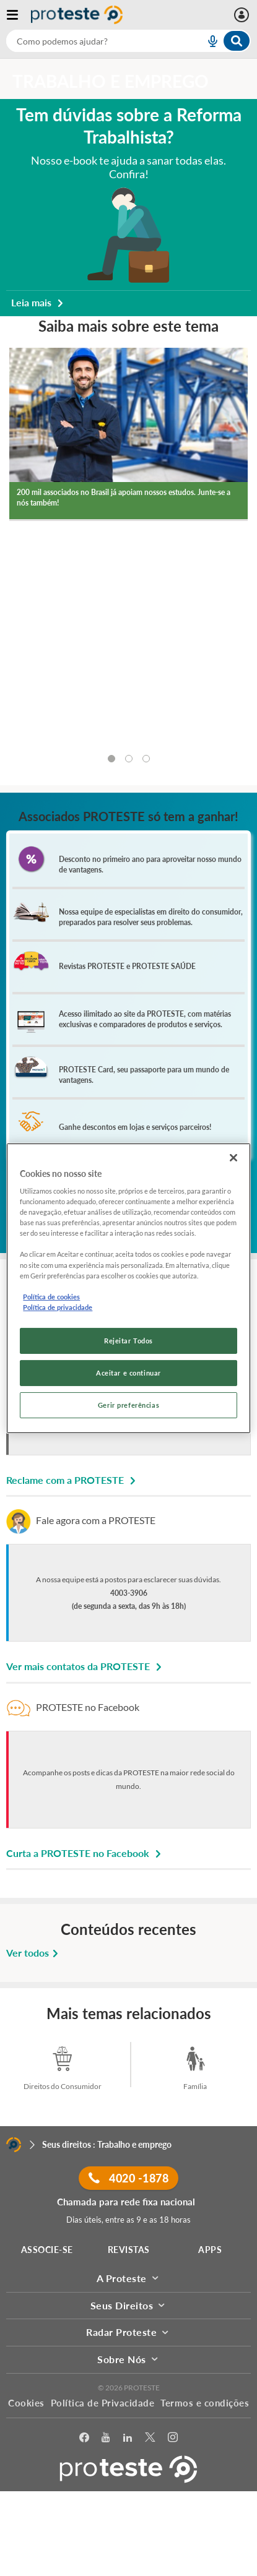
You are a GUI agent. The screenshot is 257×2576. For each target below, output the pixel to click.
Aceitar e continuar (128, 1373)
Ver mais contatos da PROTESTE (85, 1666)
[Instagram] (173, 2438)
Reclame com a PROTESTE (72, 1480)
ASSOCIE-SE (47, 2249)
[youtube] (106, 2438)
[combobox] (128, 41)
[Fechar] (233, 1157)
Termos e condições (204, 2402)
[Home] (13, 2144)
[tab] (111, 758)
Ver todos (34, 1952)
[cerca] (90, 41)
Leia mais (39, 302)
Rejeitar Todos (128, 1341)
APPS (210, 2249)
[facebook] (84, 2438)
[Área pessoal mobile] (243, 14)
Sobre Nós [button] (128, 2359)
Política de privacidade (57, 1307)
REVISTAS (129, 2249)
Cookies (26, 2402)
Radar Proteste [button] (128, 2332)
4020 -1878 (128, 2178)
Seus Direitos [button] (128, 2305)
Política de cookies (51, 1297)
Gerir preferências (128, 1405)
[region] (128, 1287)
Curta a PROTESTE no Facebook (85, 1853)
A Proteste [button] (129, 2278)
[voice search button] (207, 41)
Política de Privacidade (103, 2402)
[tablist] (128, 759)
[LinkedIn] (128, 2438)
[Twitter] (150, 2438)
